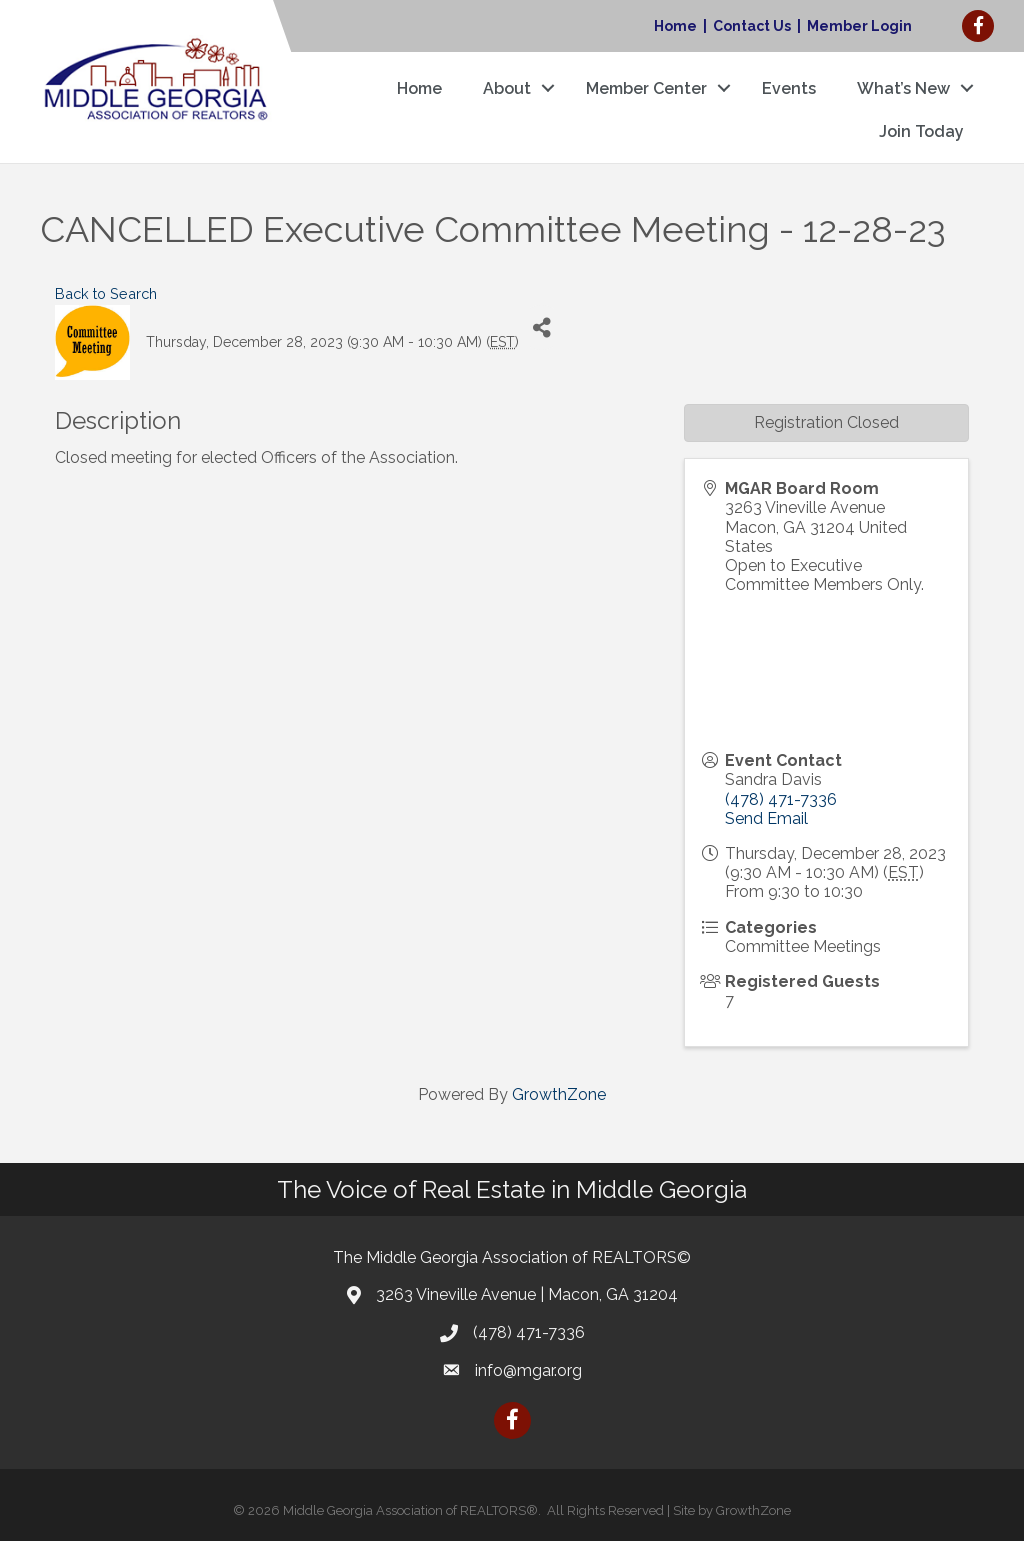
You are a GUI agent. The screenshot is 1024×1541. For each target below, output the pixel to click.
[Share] (541, 327)
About (507, 88)
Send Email (766, 818)
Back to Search (106, 293)
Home (675, 26)
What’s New (903, 88)
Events (789, 88)
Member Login (859, 26)
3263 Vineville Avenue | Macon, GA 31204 (527, 1294)
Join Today (921, 131)
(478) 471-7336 (781, 799)
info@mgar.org (528, 1370)
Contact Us (752, 26)
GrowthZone (559, 1094)
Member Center (646, 88)
